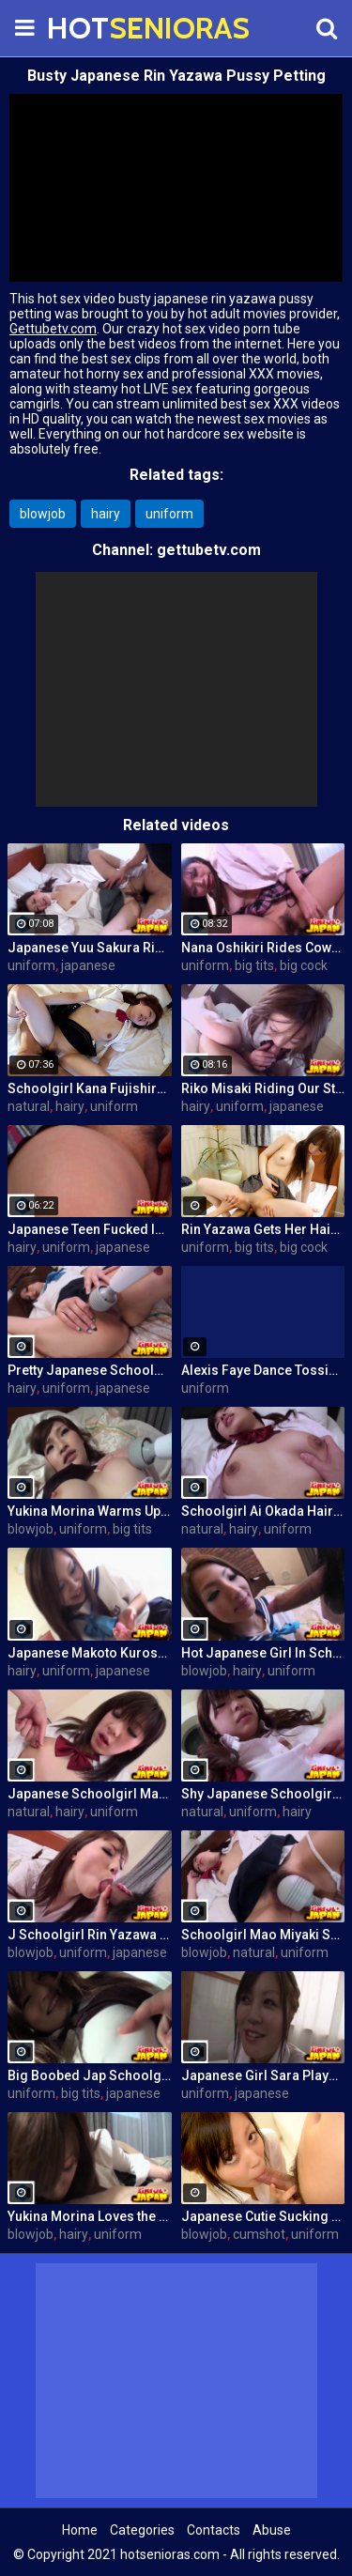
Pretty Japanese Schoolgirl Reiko (90, 1370)
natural (29, 1106)
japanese (88, 965)
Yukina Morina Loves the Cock (90, 2216)
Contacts (213, 2529)
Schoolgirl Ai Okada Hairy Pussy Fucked (263, 1511)
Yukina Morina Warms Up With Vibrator (90, 1511)
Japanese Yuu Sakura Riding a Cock (90, 947)
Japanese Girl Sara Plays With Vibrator (263, 2075)
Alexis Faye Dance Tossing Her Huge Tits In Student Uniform (263, 1370)
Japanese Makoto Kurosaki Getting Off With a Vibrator (90, 1652)
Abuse (272, 2529)
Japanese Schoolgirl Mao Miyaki (90, 1793)
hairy (105, 513)
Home (80, 2529)
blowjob (43, 513)
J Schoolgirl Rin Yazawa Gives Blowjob (90, 1934)
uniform (169, 513)
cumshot (259, 2234)
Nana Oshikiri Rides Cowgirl (263, 947)
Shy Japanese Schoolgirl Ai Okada (263, 1793)
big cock (304, 965)
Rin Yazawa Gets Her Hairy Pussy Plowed (263, 1229)
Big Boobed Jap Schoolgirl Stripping (90, 2075)
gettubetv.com (209, 550)
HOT (94, 27)
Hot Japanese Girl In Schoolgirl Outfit (263, 1652)
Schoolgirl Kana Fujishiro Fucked (90, 1088)
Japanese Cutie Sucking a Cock (263, 2216)
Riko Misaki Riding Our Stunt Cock (263, 1088)
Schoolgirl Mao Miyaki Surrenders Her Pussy (263, 1934)
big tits (254, 965)
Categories (142, 2529)
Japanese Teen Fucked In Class (90, 1229)
